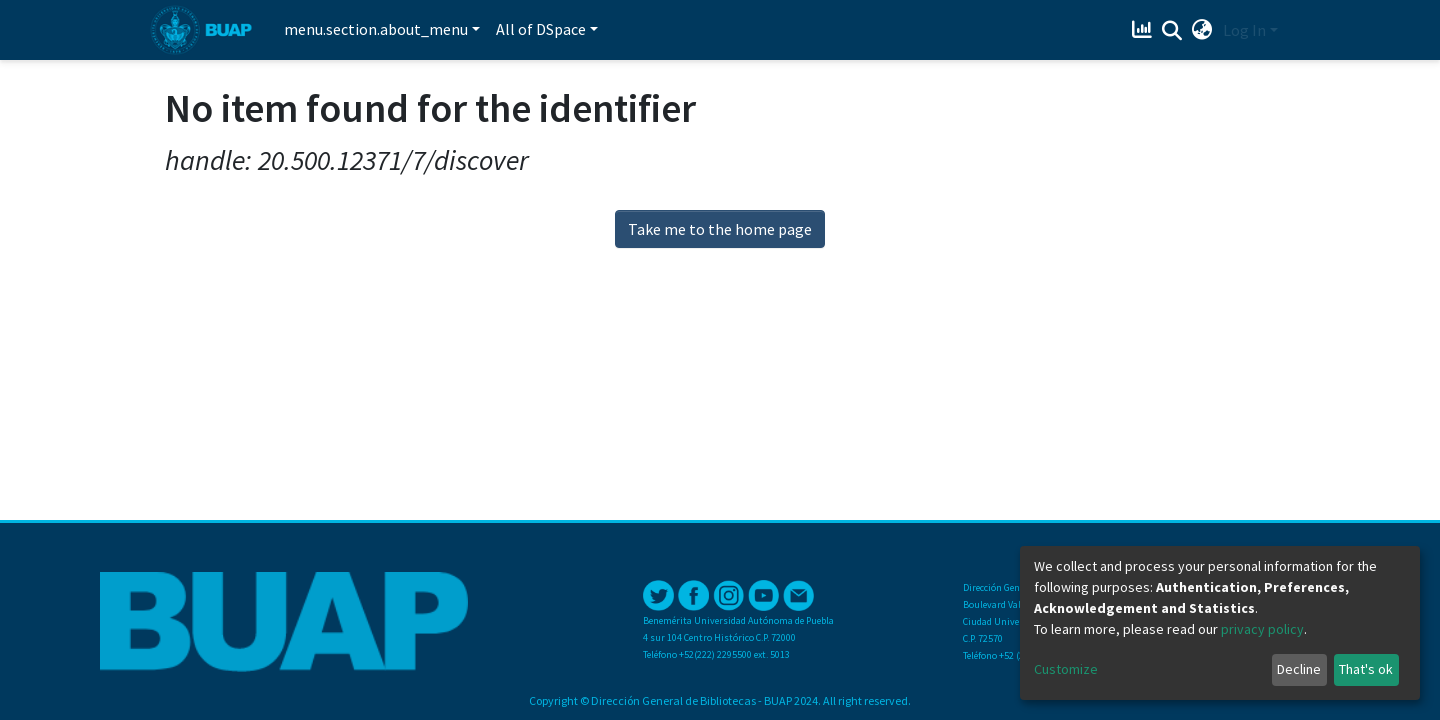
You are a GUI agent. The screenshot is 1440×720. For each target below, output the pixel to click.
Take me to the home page (720, 229)
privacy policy (1262, 629)
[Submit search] (1172, 31)
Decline (1299, 669)
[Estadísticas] (1144, 30)
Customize (1066, 669)
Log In (1244, 30)
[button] (1202, 30)
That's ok (1366, 669)
